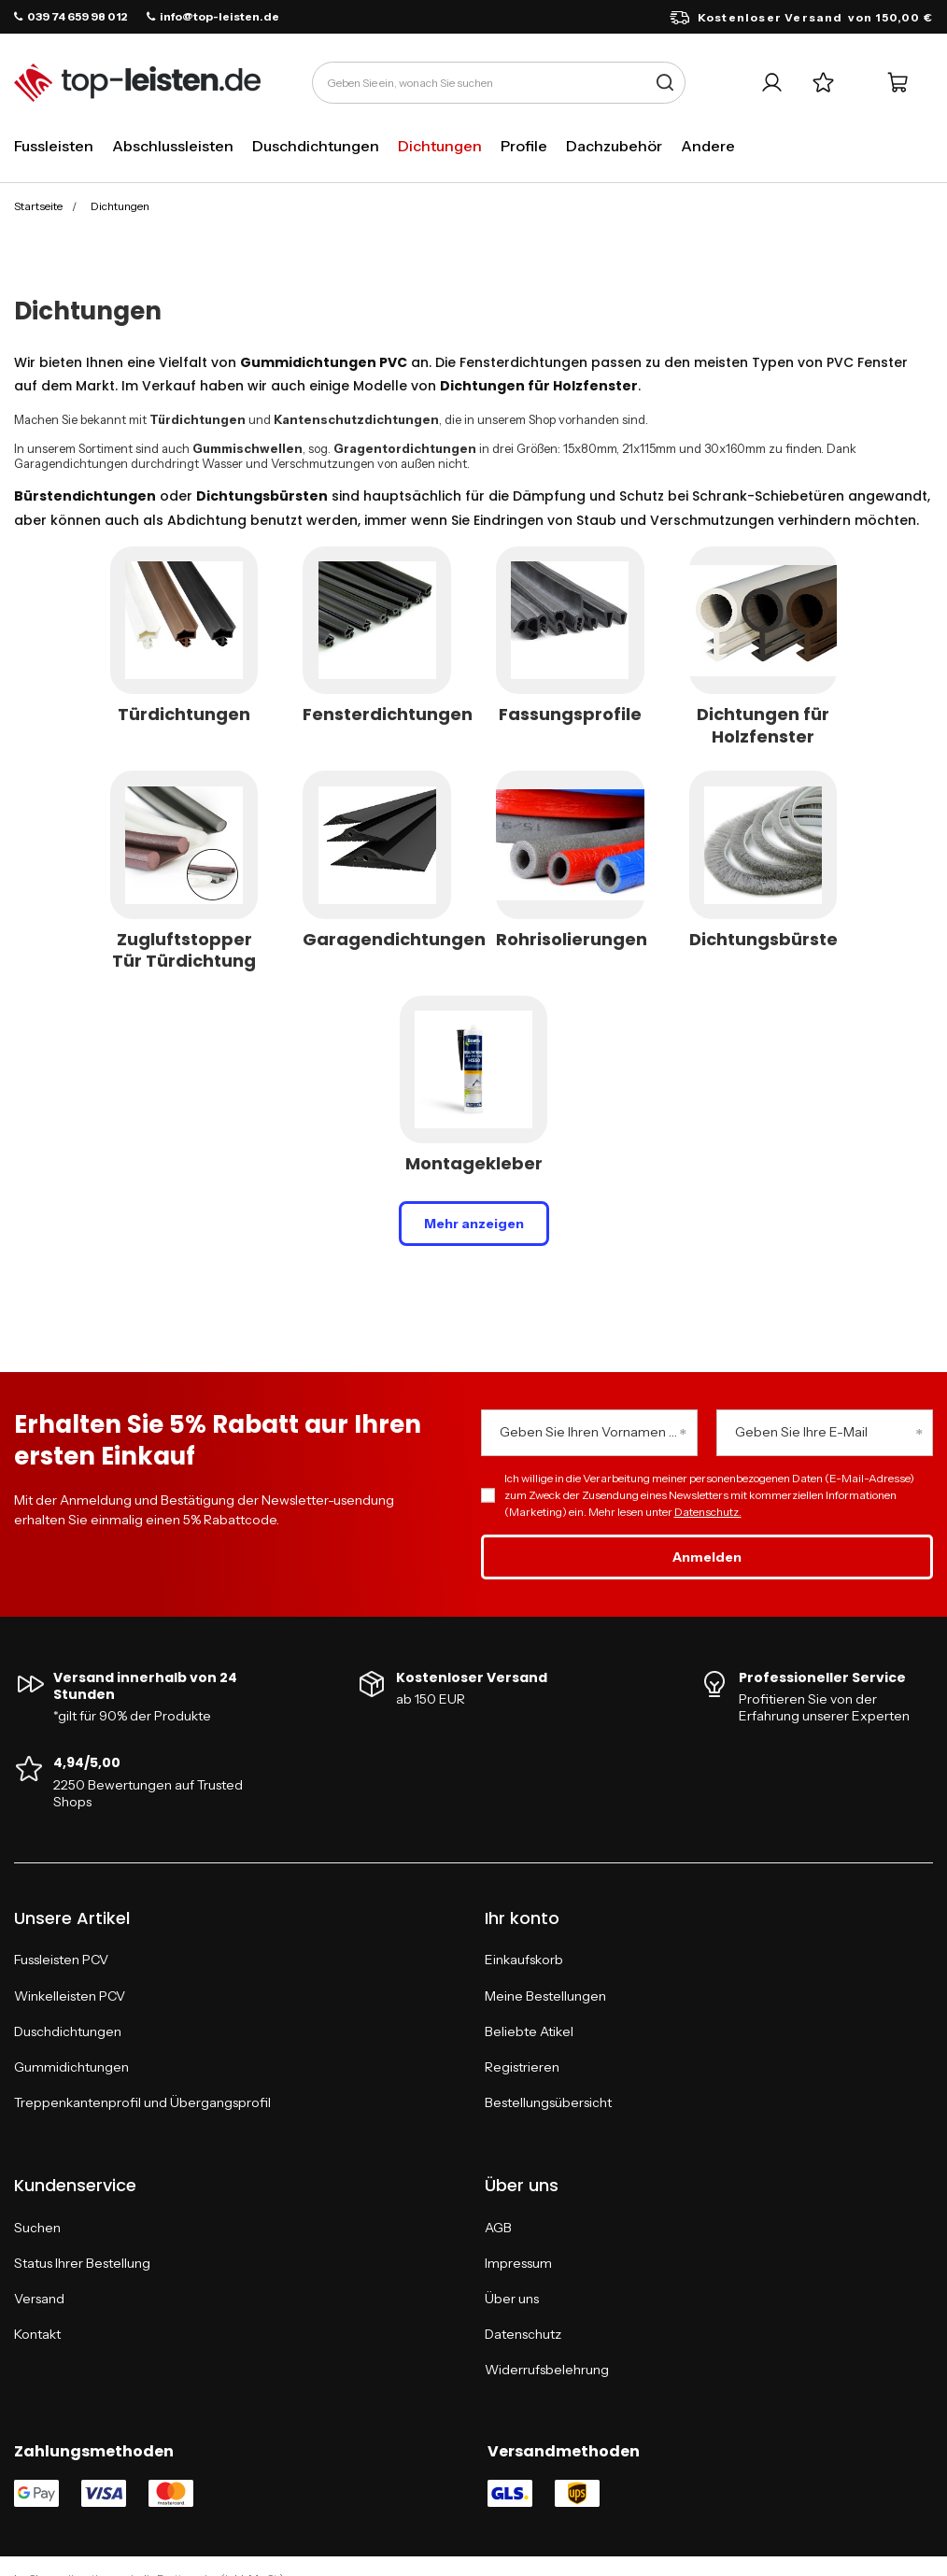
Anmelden (707, 1557)
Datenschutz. (708, 1512)
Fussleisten (53, 145)
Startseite (38, 206)
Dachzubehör (614, 145)
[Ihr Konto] (772, 82)
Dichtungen (440, 145)
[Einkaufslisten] (823, 82)
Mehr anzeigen (474, 1223)
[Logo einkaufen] (137, 83)
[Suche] (664, 83)
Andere (708, 145)
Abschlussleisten (172, 145)
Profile (524, 145)
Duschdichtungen (315, 145)
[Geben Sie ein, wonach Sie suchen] (499, 83)
